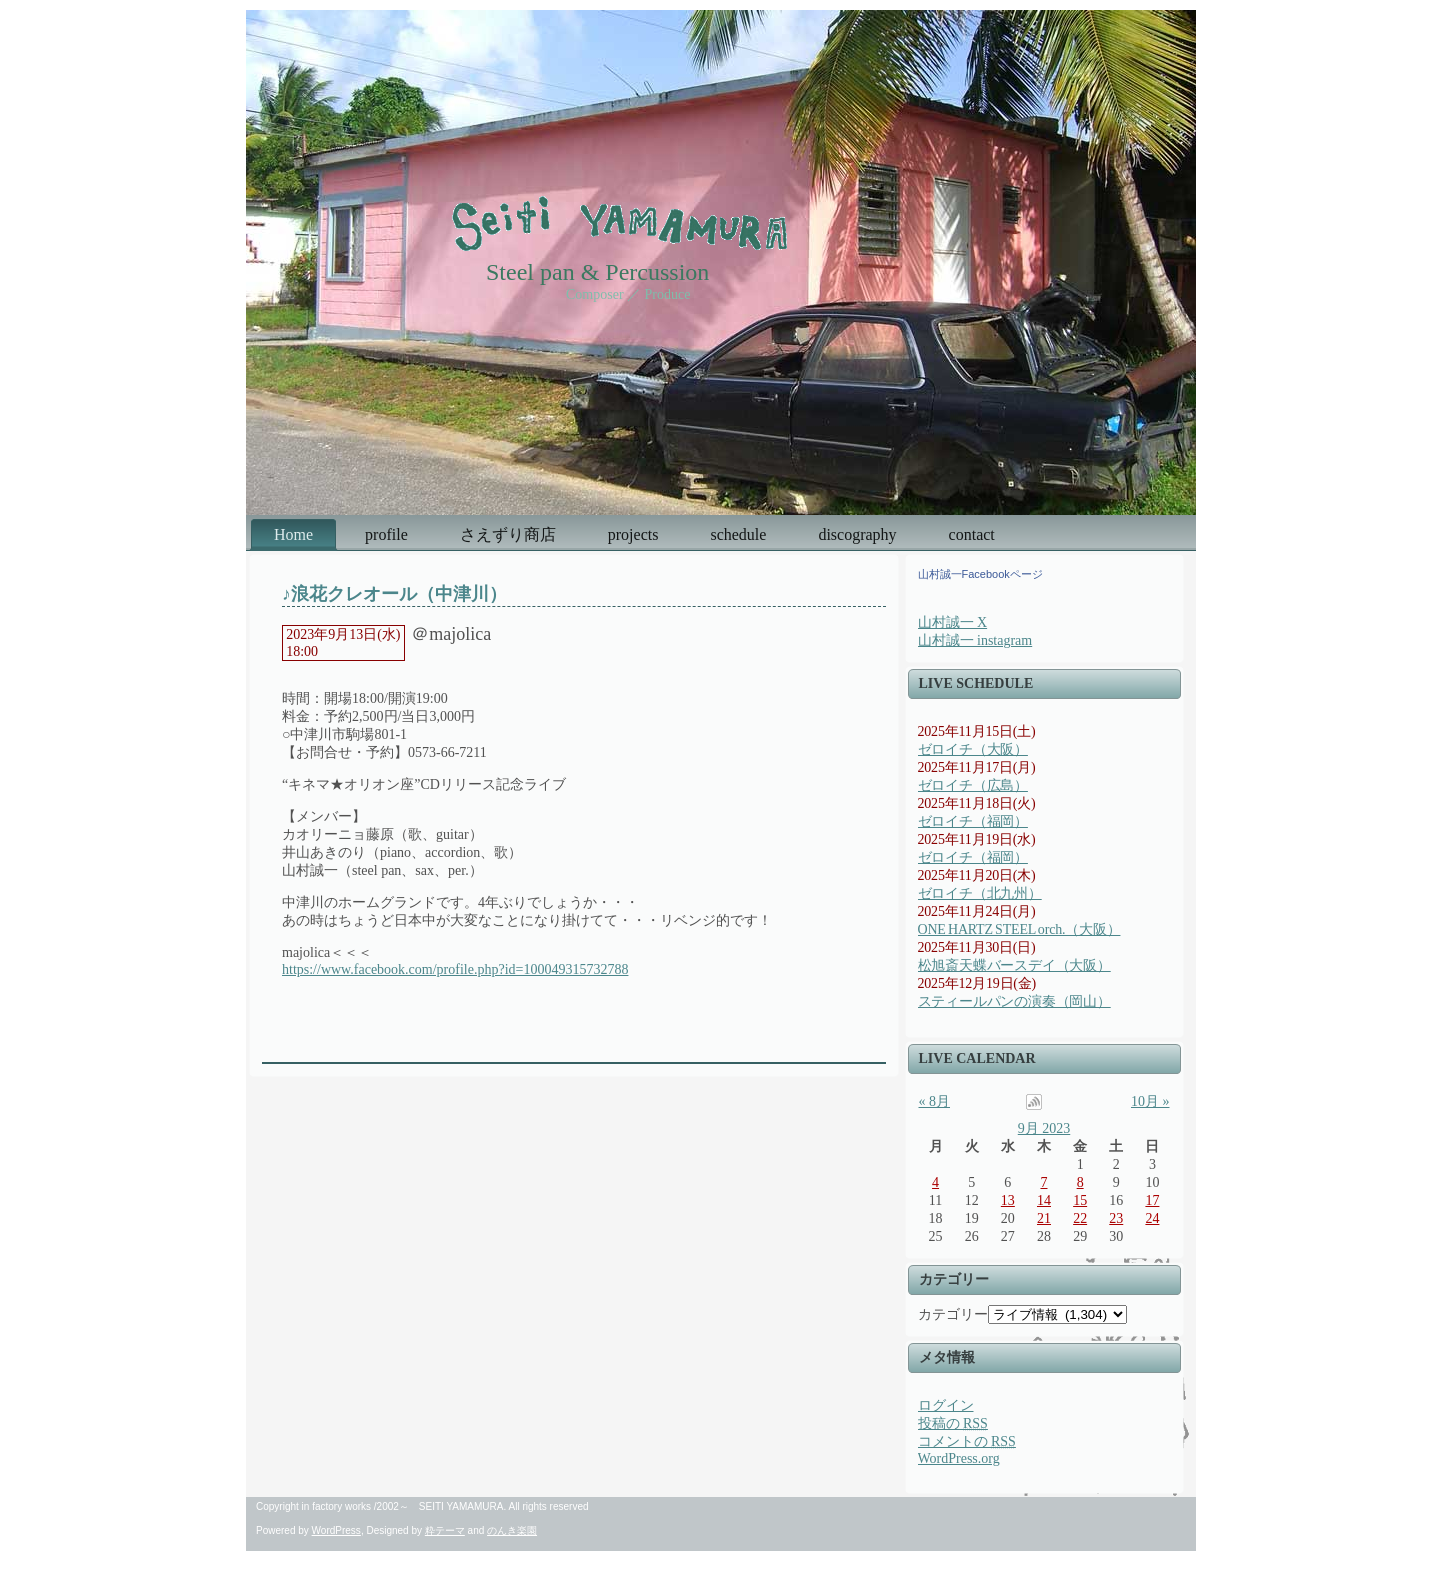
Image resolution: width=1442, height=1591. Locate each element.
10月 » (1150, 1101)
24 (1152, 1218)
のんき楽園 (512, 1530)
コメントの (967, 1441)
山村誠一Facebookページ (980, 574)
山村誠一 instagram (975, 640)
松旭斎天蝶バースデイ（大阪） (1014, 965)
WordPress (336, 1530)
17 (1152, 1200)
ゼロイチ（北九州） (980, 893)
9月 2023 (1044, 1128)
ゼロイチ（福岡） (973, 821)
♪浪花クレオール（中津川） (394, 594)
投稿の (953, 1423)
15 (1080, 1200)
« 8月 (935, 1101)
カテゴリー (953, 1314)
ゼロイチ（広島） (973, 785)
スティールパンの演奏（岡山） (1014, 1001)
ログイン (946, 1405)
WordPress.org (959, 1458)
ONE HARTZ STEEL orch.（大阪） (1019, 929)
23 (1116, 1218)
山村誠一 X (953, 622)
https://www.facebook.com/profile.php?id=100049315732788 (455, 969)
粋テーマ (445, 1530)
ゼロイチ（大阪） (973, 749)
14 (1044, 1200)
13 (1008, 1200)
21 (1044, 1218)
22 (1080, 1218)
